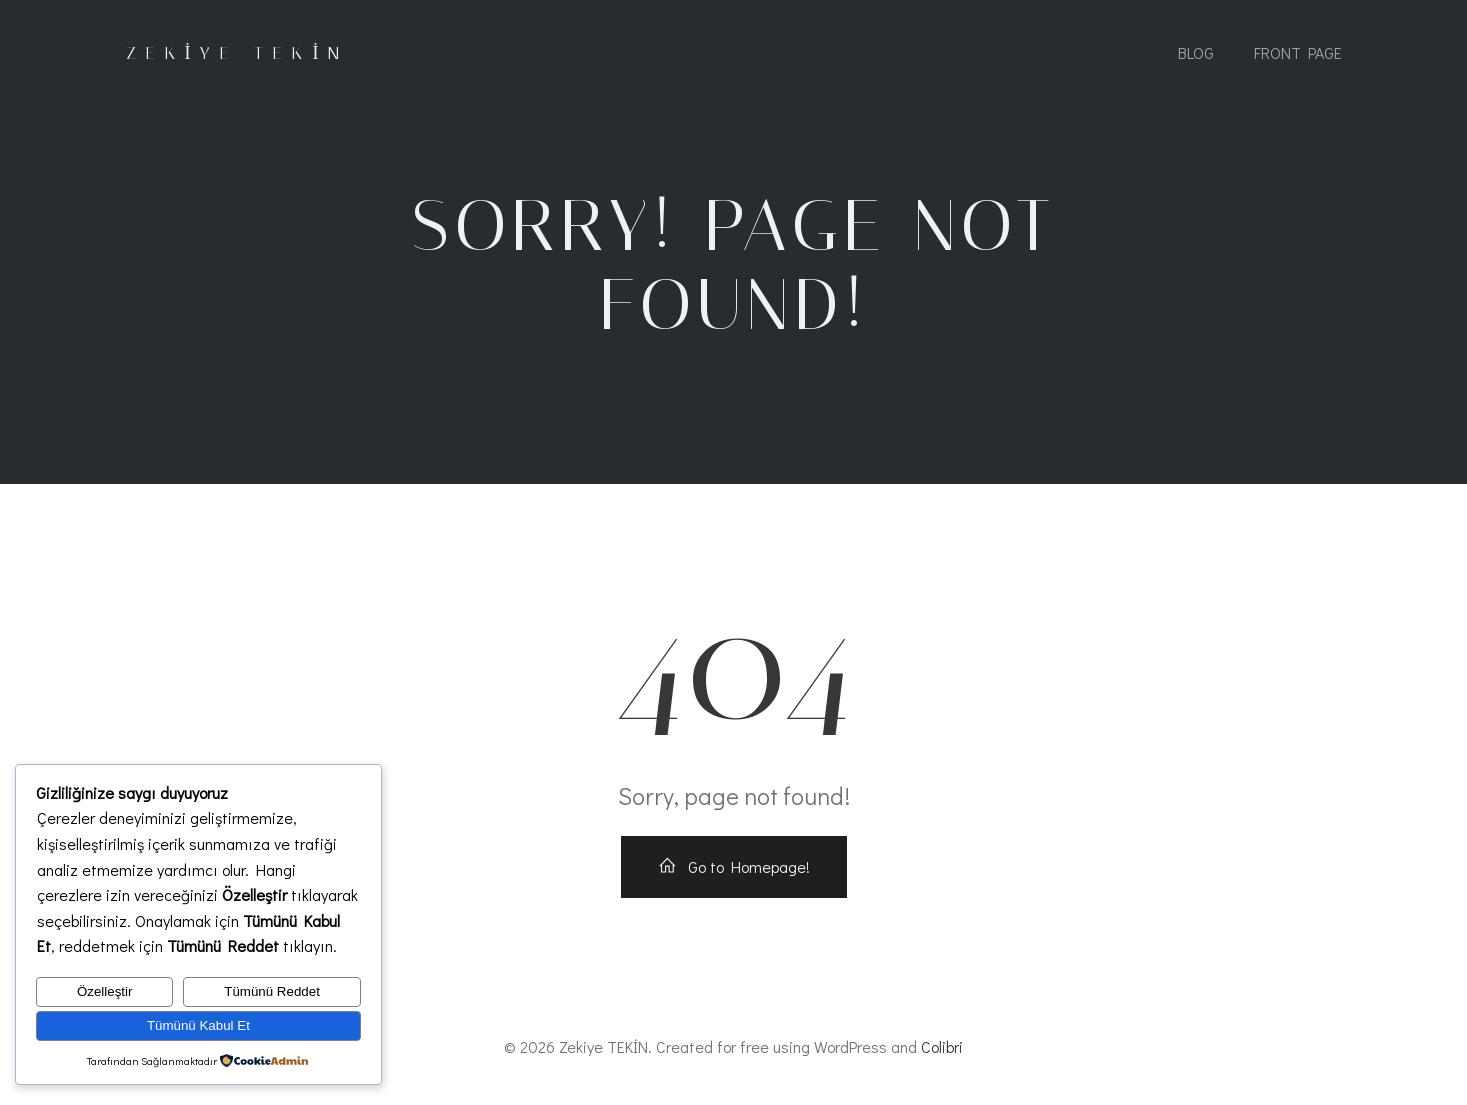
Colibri (942, 1046)
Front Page (1298, 52)
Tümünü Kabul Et (198, 1025)
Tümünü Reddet (272, 991)
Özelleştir (105, 991)
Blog (1196, 52)
